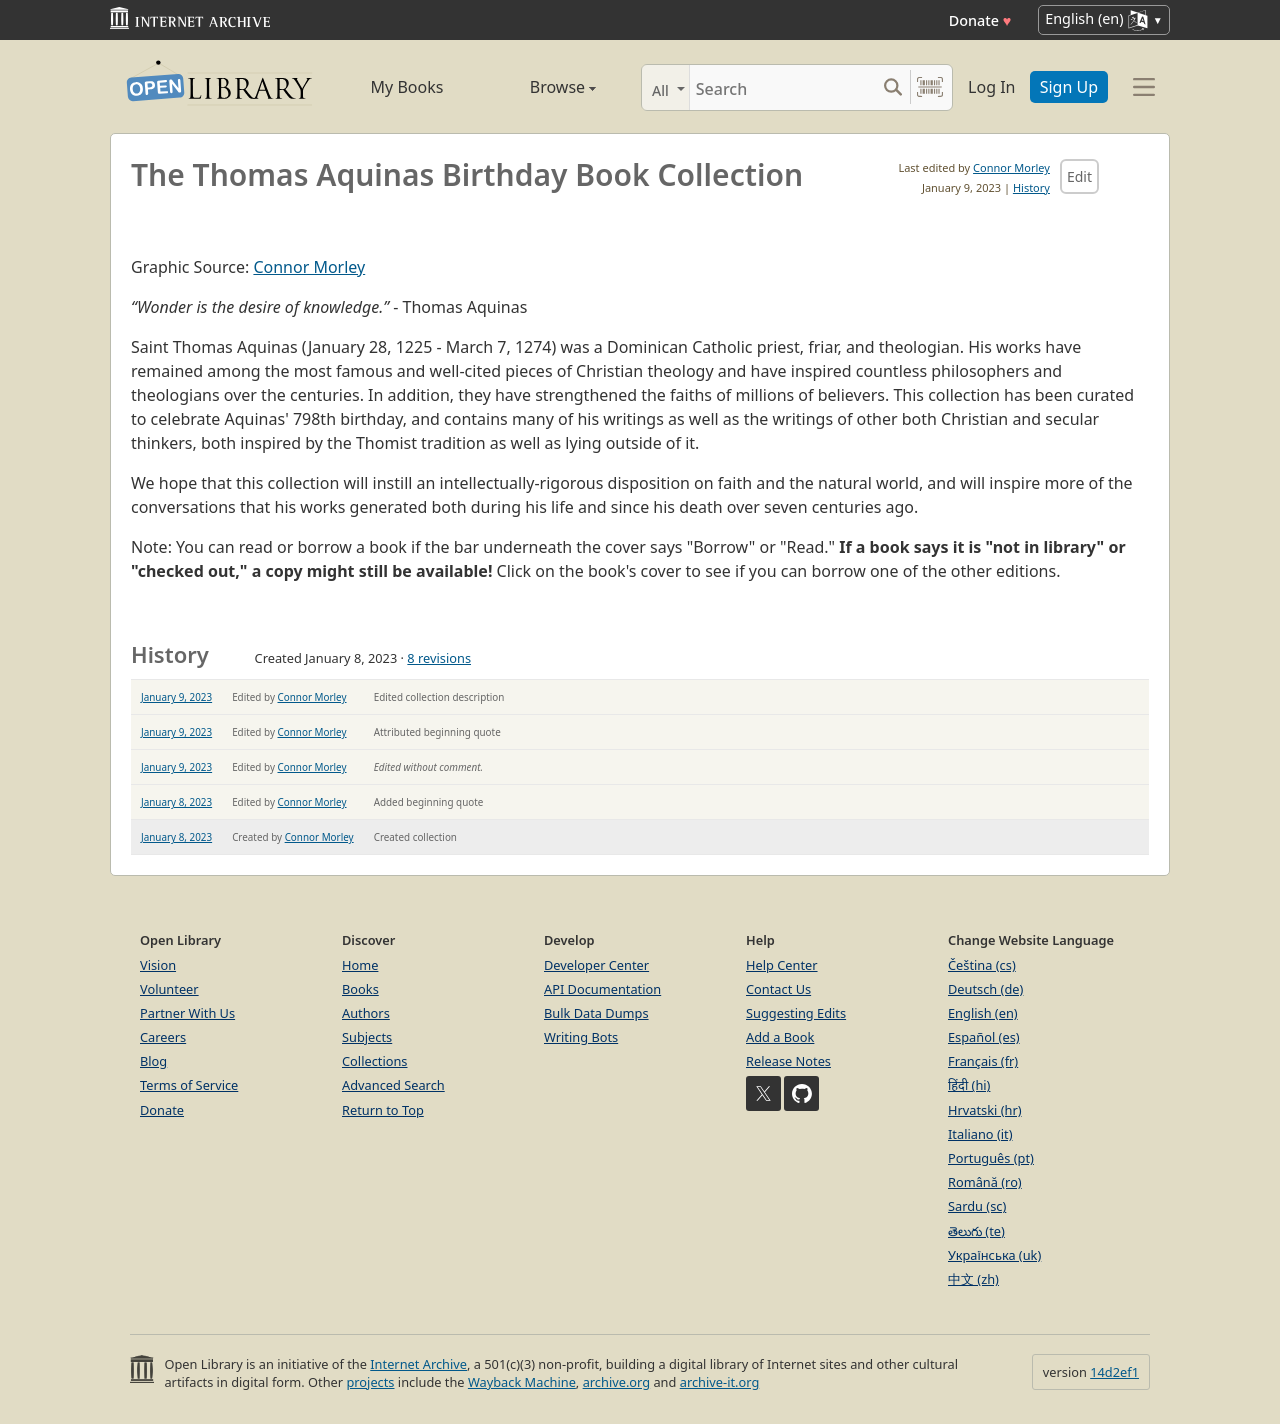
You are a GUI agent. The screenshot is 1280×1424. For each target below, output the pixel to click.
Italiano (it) (980, 1134)
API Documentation (602, 989)
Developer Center (596, 965)
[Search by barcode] (930, 87)
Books (360, 989)
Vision (158, 965)
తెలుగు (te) (976, 1231)
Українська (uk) (994, 1255)
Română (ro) (985, 1182)
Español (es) (984, 1037)
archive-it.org (720, 1382)
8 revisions (439, 658)
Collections (375, 1061)
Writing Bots (581, 1037)
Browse (540, 87)
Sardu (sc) (977, 1206)
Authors (366, 1013)
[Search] (782, 87)
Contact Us (778, 989)
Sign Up (1069, 87)
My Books (407, 87)
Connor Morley (1011, 167)
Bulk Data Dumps (596, 1013)
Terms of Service (189, 1085)
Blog (153, 1061)
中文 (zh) (973, 1279)
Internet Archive (418, 1364)
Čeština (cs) (982, 965)
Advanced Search (393, 1085)
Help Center (782, 965)
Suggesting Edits (796, 1013)
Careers (163, 1037)
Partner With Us (187, 1013)
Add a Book (780, 1037)
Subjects (367, 1037)
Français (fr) (983, 1061)
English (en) (983, 1013)
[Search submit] (892, 87)
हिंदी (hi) (969, 1085)
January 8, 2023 (176, 802)
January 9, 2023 (176, 697)
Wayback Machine (522, 1382)
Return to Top (383, 1110)
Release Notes (788, 1061)
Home (360, 965)
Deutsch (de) (985, 989)
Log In (991, 87)
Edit (1079, 176)
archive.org (616, 1382)
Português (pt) (991, 1158)
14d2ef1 (1114, 1372)
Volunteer (169, 989)
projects (370, 1382)
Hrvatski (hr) (985, 1110)
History (1031, 187)
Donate (980, 20)
